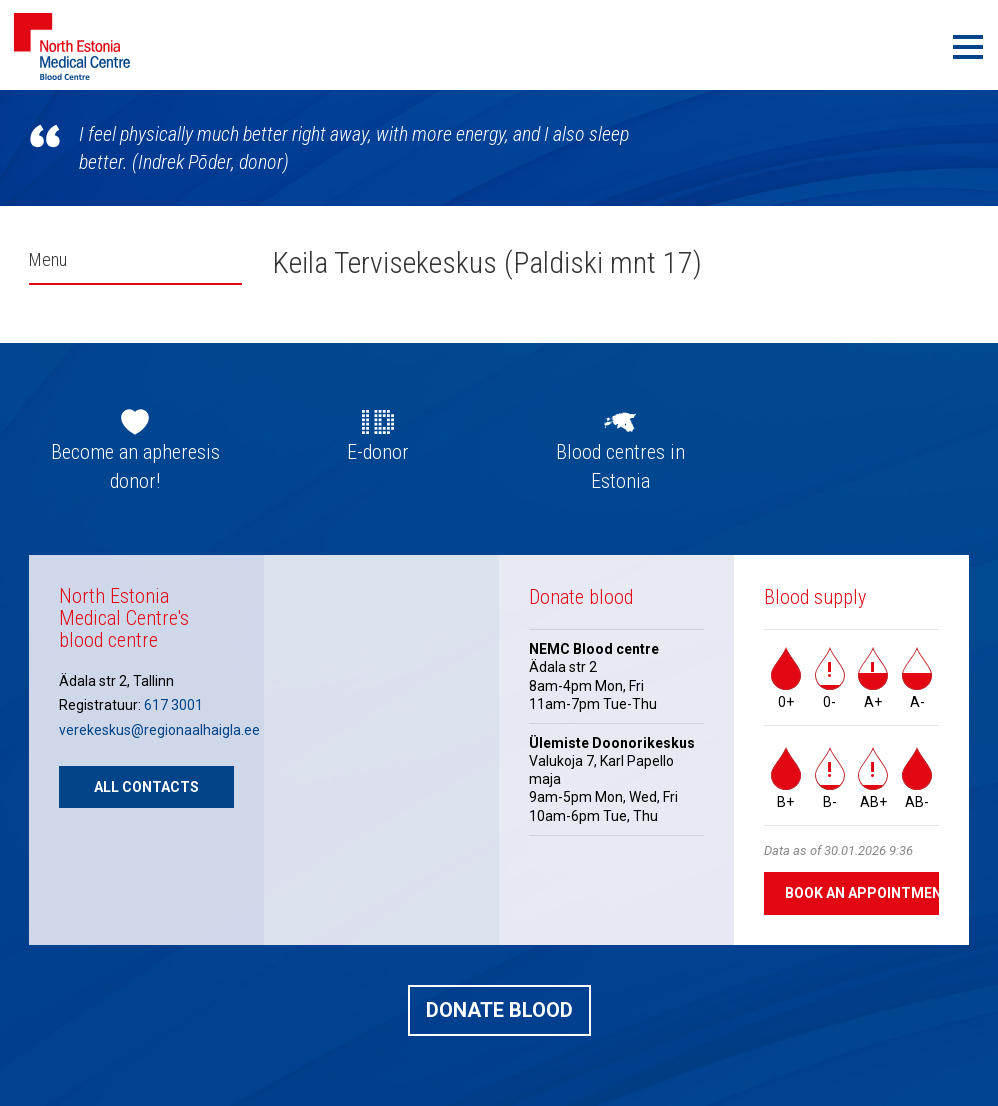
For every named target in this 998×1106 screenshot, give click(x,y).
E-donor (378, 452)
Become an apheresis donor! (135, 466)
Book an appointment (862, 893)
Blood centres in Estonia (620, 466)
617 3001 (173, 705)
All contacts (146, 787)
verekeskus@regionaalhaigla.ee (159, 730)
